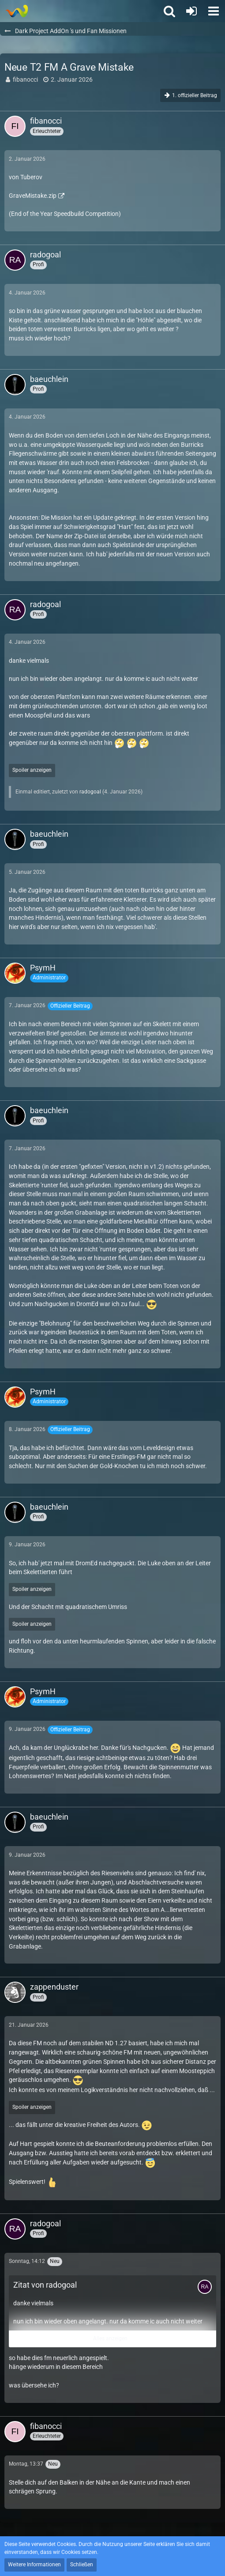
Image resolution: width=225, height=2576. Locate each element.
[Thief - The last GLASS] (16, 11)
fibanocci (25, 79)
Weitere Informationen (34, 2564)
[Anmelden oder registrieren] (191, 11)
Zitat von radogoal (45, 2284)
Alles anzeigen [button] (110, 2338)
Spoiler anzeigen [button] (32, 770)
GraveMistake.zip (32, 195)
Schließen (81, 2564)
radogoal (90, 792)
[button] (213, 11)
